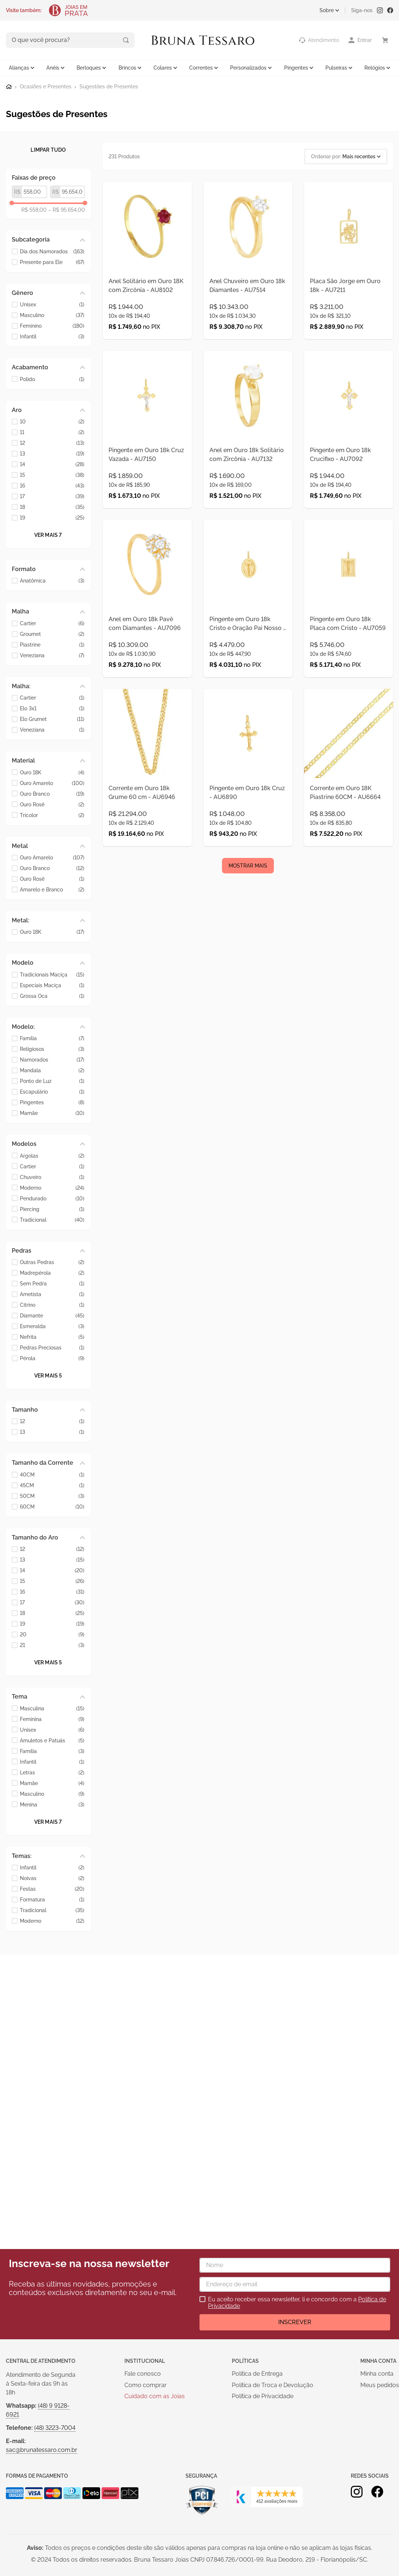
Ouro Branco (52, 793)
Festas (52, 1888)
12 (52, 442)
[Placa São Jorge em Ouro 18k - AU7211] (348, 268)
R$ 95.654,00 (66, 209)
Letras (52, 1772)
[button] (48, 239)
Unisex (52, 304)
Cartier (52, 622)
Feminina (52, 1718)
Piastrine (52, 644)
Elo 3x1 (52, 708)
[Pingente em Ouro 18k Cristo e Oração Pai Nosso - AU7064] (248, 639)
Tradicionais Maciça (52, 974)
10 (52, 421)
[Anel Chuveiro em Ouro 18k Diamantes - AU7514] (248, 268)
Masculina (52, 1707)
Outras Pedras (52, 1262)
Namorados (52, 1059)
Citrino (52, 1304)
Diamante (52, 1315)
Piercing (52, 1208)
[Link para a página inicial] (9, 86)
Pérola (52, 1358)
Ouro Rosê (52, 803)
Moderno (52, 1187)
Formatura (52, 1899)
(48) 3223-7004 (54, 2427)
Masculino (52, 315)
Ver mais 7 (48, 534)
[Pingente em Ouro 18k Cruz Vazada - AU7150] (147, 453)
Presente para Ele (52, 261)
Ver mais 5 (48, 1375)
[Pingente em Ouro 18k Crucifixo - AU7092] (348, 453)
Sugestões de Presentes (109, 86)
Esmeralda (52, 1326)
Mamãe (52, 1112)
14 (52, 464)
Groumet (52, 633)
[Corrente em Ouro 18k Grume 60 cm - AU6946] (147, 824)
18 (52, 506)
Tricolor (52, 814)
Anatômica (52, 580)
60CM (52, 1506)
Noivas (52, 1878)
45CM (52, 1484)
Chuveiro (52, 1176)
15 (52, 474)
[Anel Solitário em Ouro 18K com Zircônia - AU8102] (147, 268)
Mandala (52, 1070)
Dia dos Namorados (52, 250)
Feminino (52, 325)
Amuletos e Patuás (52, 1739)
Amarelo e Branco (52, 889)
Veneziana (52, 654)
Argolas (52, 1155)
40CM (52, 1474)
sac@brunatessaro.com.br (41, 2449)
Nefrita (52, 1336)
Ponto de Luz (52, 1080)
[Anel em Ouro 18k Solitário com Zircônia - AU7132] (248, 453)
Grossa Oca (52, 995)
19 (52, 517)
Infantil (52, 336)
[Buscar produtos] (95, 40)
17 (52, 496)
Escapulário (52, 1091)
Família (52, 1038)
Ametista (52, 1294)
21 (52, 1644)
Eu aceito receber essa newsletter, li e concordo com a (297, 2302)
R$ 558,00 (34, 209)
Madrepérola (52, 1272)
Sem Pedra (52, 1283)
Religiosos (52, 1048)
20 (52, 1634)
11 (52, 432)
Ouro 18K (52, 771)
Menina (52, 1804)
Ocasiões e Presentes (45, 86)
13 (52, 453)
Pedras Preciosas (52, 1347)
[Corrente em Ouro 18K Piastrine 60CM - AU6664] (348, 824)
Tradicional (52, 1219)
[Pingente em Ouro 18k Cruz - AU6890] (248, 824)
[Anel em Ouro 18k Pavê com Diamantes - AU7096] (147, 639)
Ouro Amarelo (52, 782)
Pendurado (52, 1197)
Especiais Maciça (52, 984)
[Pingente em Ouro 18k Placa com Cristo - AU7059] (348, 639)
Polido (52, 378)
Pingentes (52, 1102)
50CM (52, 1495)
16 (52, 485)
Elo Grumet (52, 718)
